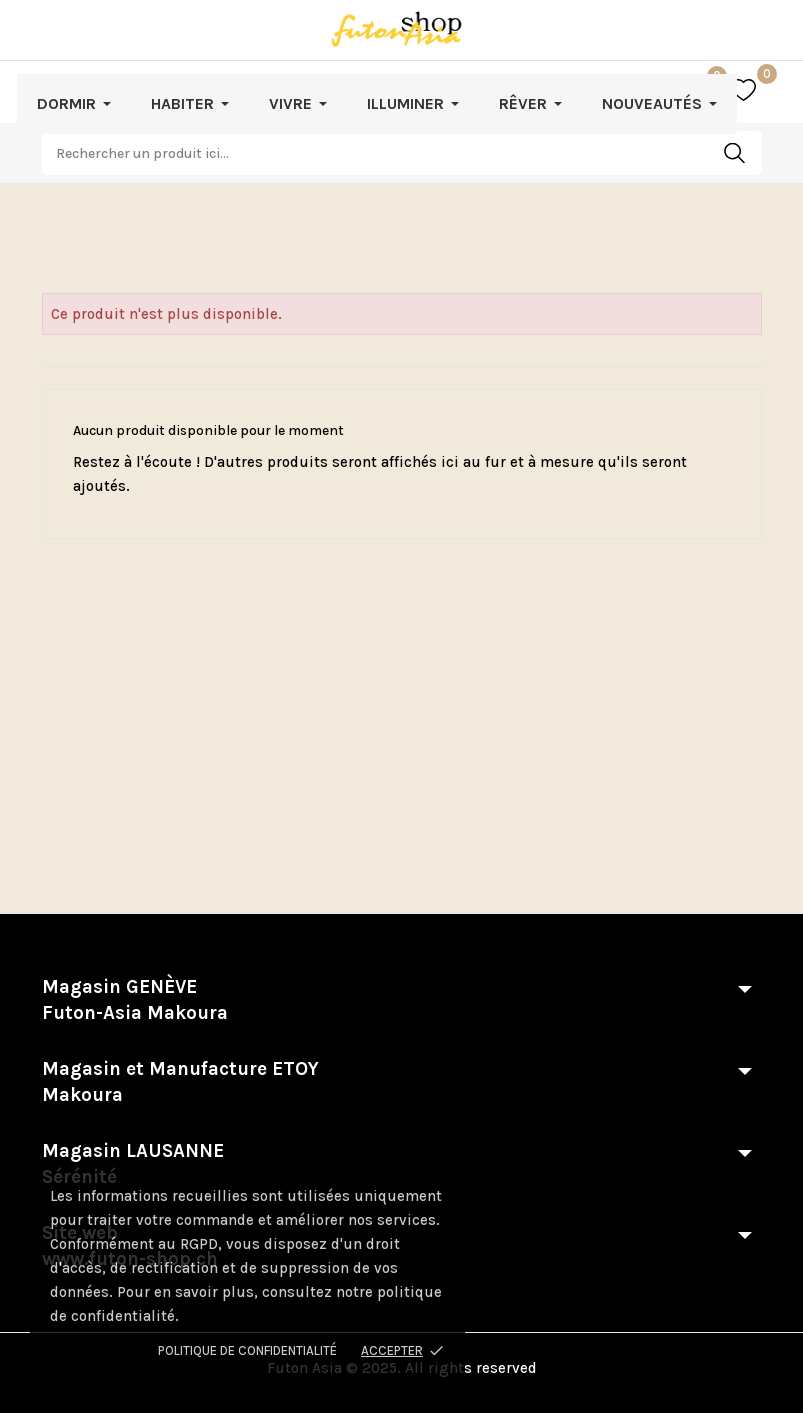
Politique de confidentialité (247, 1350)
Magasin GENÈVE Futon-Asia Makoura (135, 1000)
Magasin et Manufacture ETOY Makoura (180, 1082)
